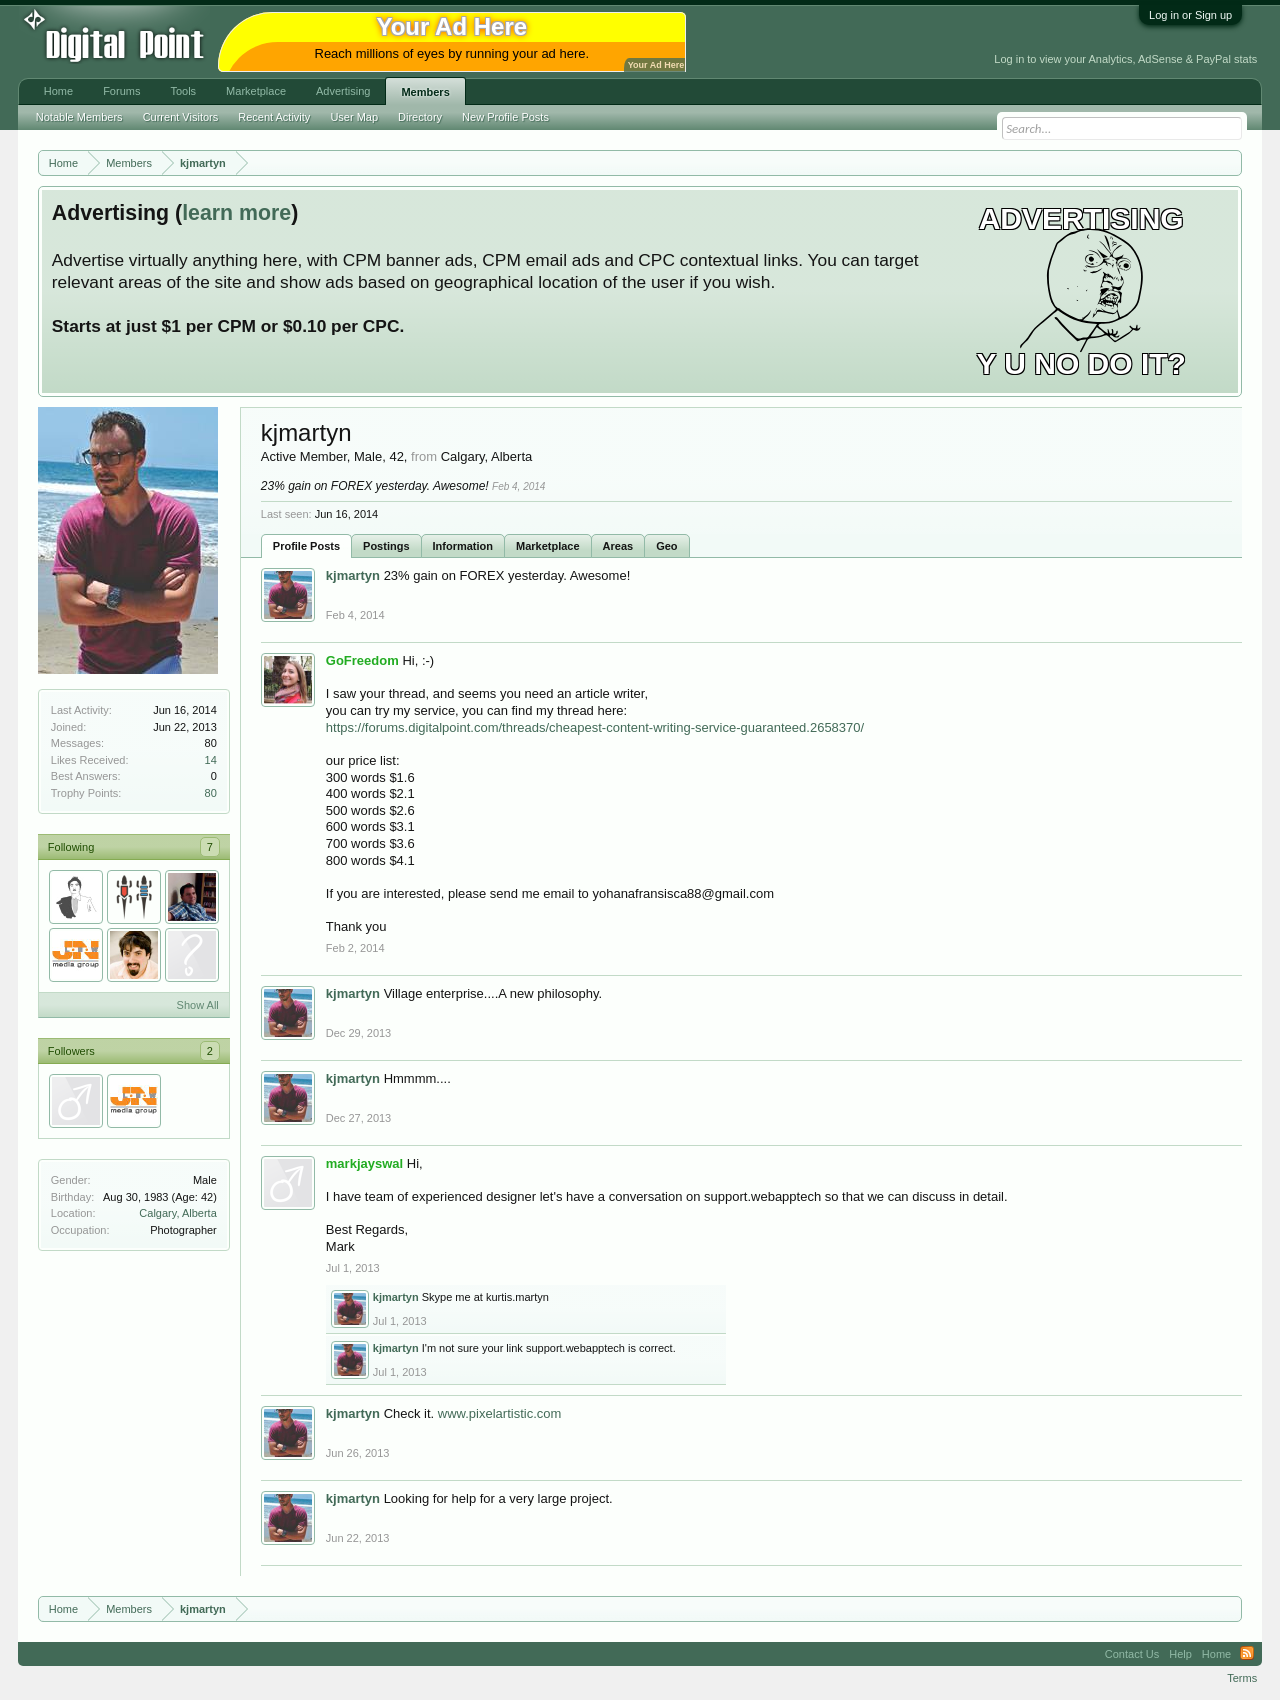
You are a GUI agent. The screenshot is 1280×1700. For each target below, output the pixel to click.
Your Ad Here (656, 65)
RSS (1247, 1654)
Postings (386, 546)
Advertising (343, 91)
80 (211, 793)
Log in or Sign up (1190, 15)
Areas (618, 546)
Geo (666, 546)
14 (211, 760)
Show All (198, 1005)
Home (58, 91)
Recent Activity (274, 117)
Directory (420, 117)
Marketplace (548, 546)
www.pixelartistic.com (500, 1413)
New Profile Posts (505, 117)
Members (425, 92)
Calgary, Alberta (177, 1213)
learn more (236, 213)
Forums (121, 91)
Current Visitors (181, 117)
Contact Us (1132, 1654)
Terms (1242, 1678)
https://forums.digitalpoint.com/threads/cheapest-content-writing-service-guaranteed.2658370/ (595, 727)
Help (1180, 1654)
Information (463, 546)
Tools (183, 91)
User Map (354, 117)
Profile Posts (306, 546)
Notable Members (79, 117)
